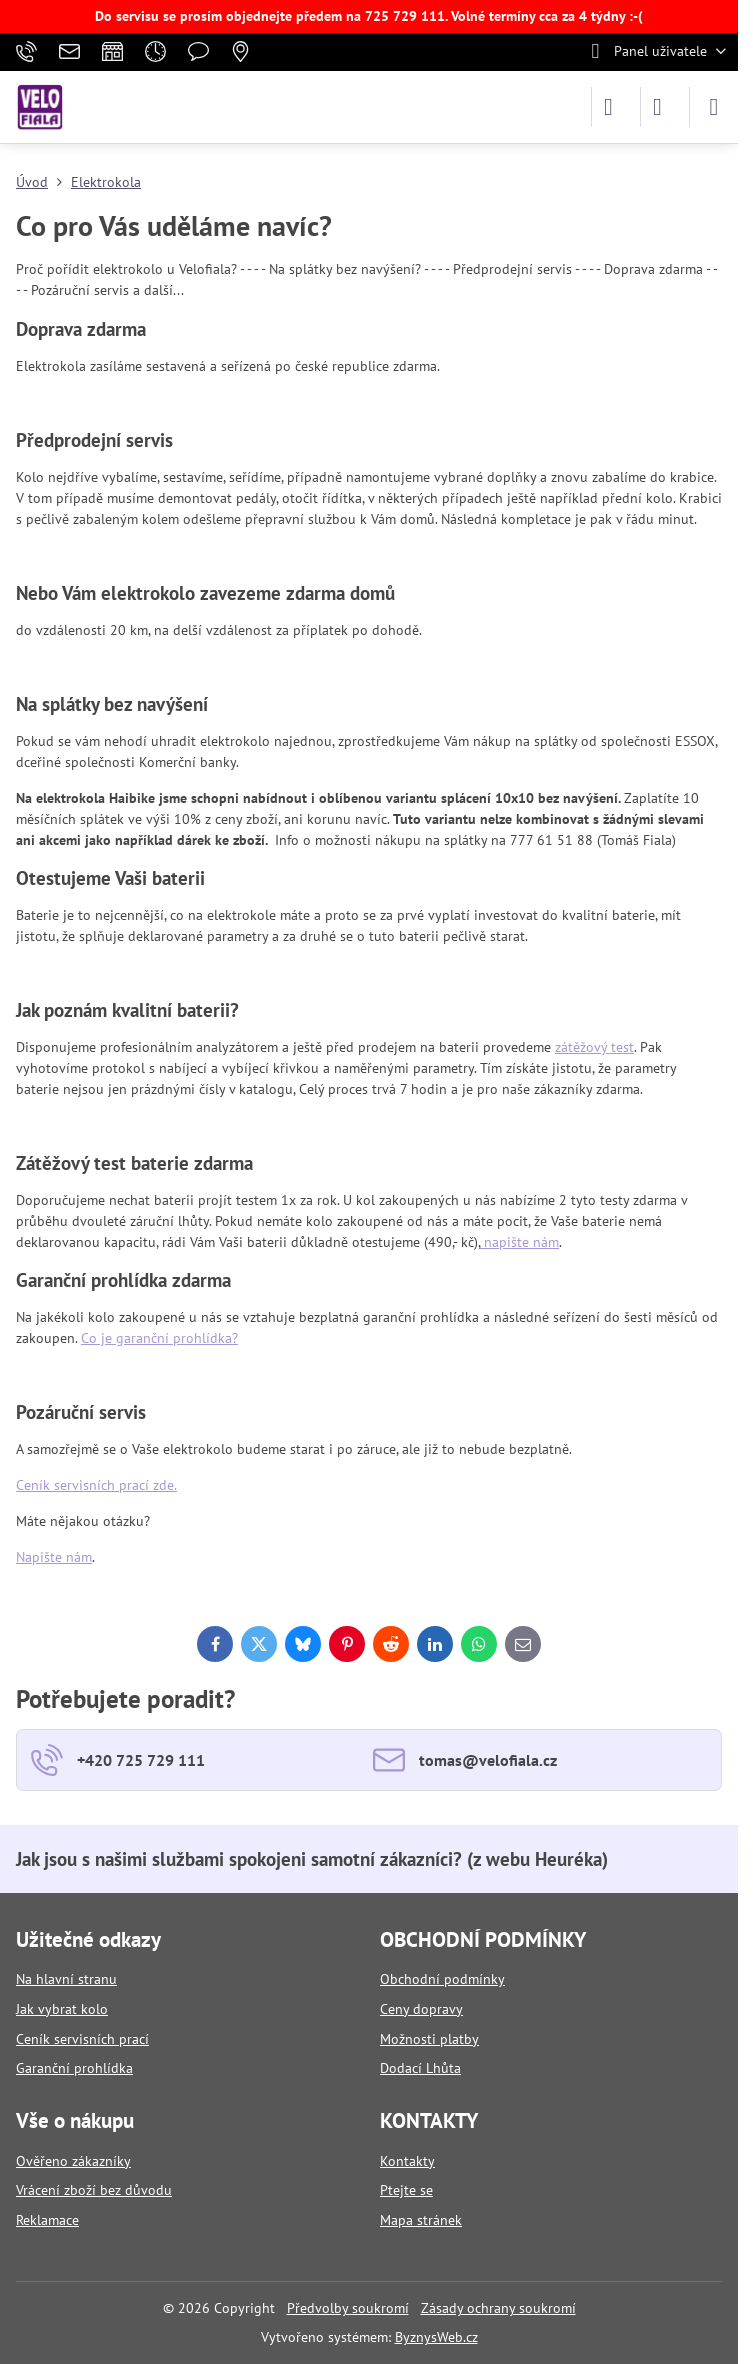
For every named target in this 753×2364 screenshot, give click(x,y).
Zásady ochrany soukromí (498, 2308)
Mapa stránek (421, 2220)
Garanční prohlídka (74, 2068)
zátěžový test (594, 1047)
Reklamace (47, 2220)
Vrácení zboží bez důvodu (94, 2190)
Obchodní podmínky (442, 1979)
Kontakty (407, 2161)
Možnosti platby (429, 2039)
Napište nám (54, 1557)
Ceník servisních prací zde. (96, 1485)
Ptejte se (406, 2190)
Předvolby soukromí (348, 2308)
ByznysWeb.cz (436, 2337)
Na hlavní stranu (66, 1979)
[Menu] (714, 107)
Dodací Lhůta (420, 2068)
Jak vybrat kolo (62, 2009)
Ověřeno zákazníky (73, 2161)
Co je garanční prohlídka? (159, 1338)
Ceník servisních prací (82, 2039)
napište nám (519, 1242)
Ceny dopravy (421, 2009)
